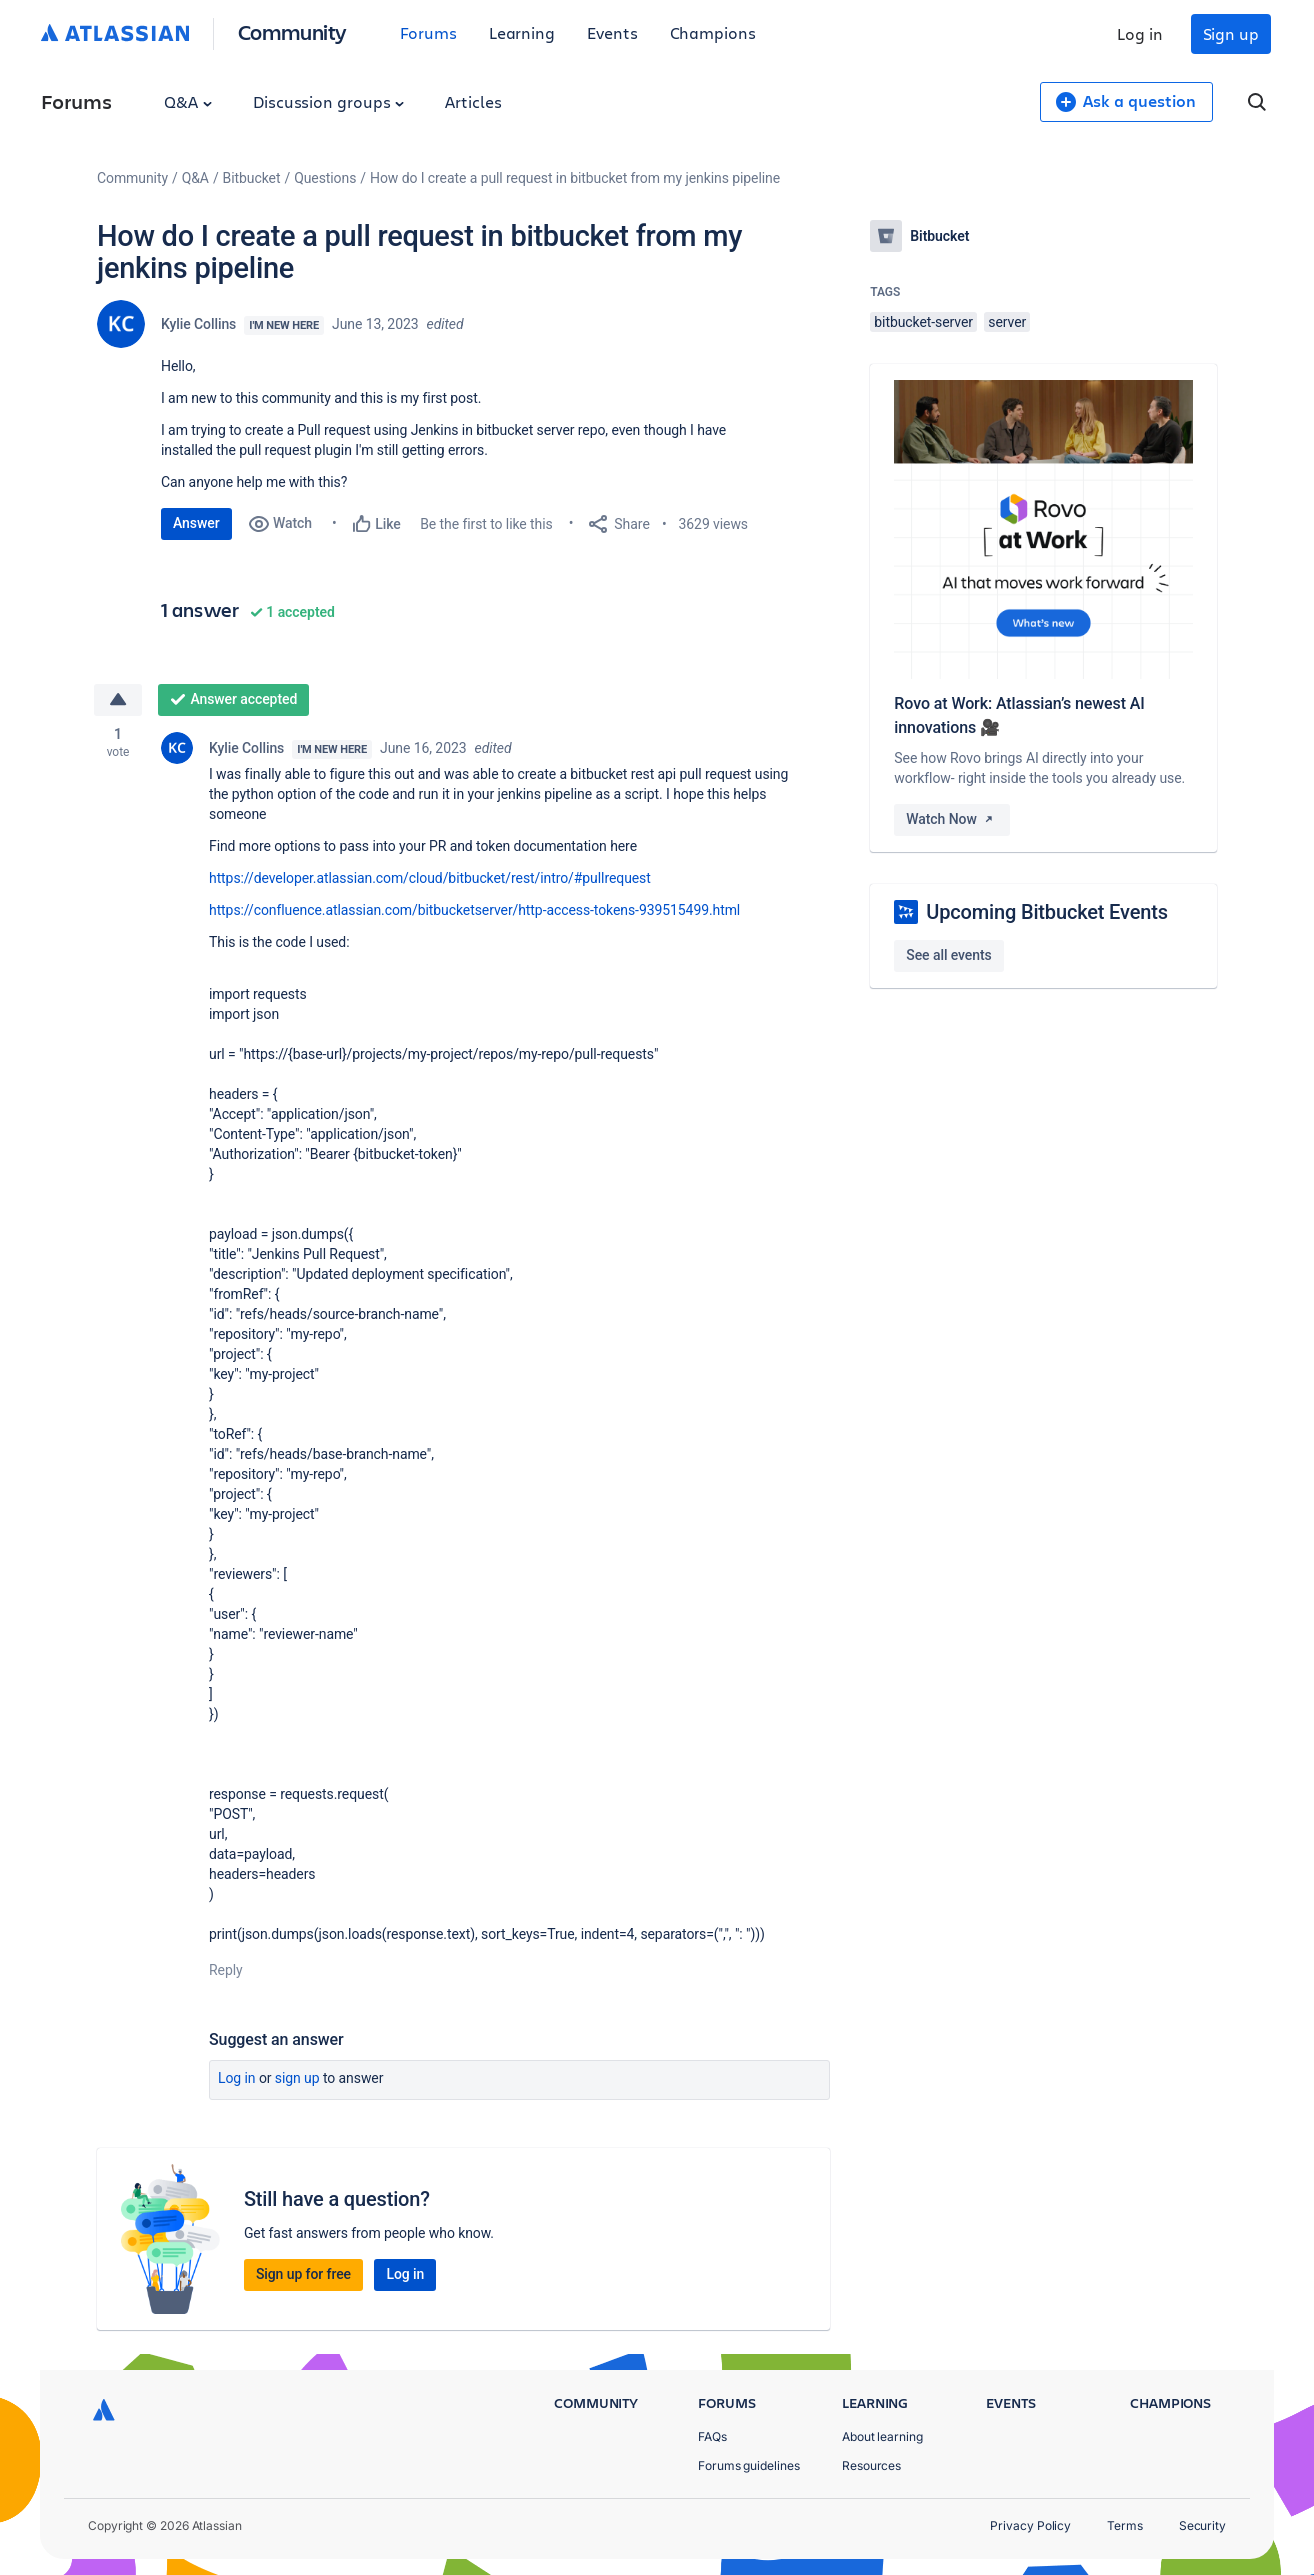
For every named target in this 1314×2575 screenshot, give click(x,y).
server (1007, 322)
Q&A (188, 101)
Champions (713, 32)
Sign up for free (303, 2274)
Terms (1125, 2525)
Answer (196, 523)
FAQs (712, 2436)
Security (1202, 2525)
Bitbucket (252, 178)
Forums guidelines (749, 2465)
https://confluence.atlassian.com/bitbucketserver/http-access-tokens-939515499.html (474, 910)
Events (612, 32)
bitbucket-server (923, 322)
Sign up (1231, 33)
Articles (473, 101)
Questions (325, 178)
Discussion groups (329, 101)
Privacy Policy (1030, 2525)
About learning (882, 2436)
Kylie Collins (198, 324)
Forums (428, 32)
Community (292, 31)
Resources (871, 2465)
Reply (226, 1970)
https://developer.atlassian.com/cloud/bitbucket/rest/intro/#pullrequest (430, 878)
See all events (948, 955)
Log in (1140, 33)
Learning (522, 32)
